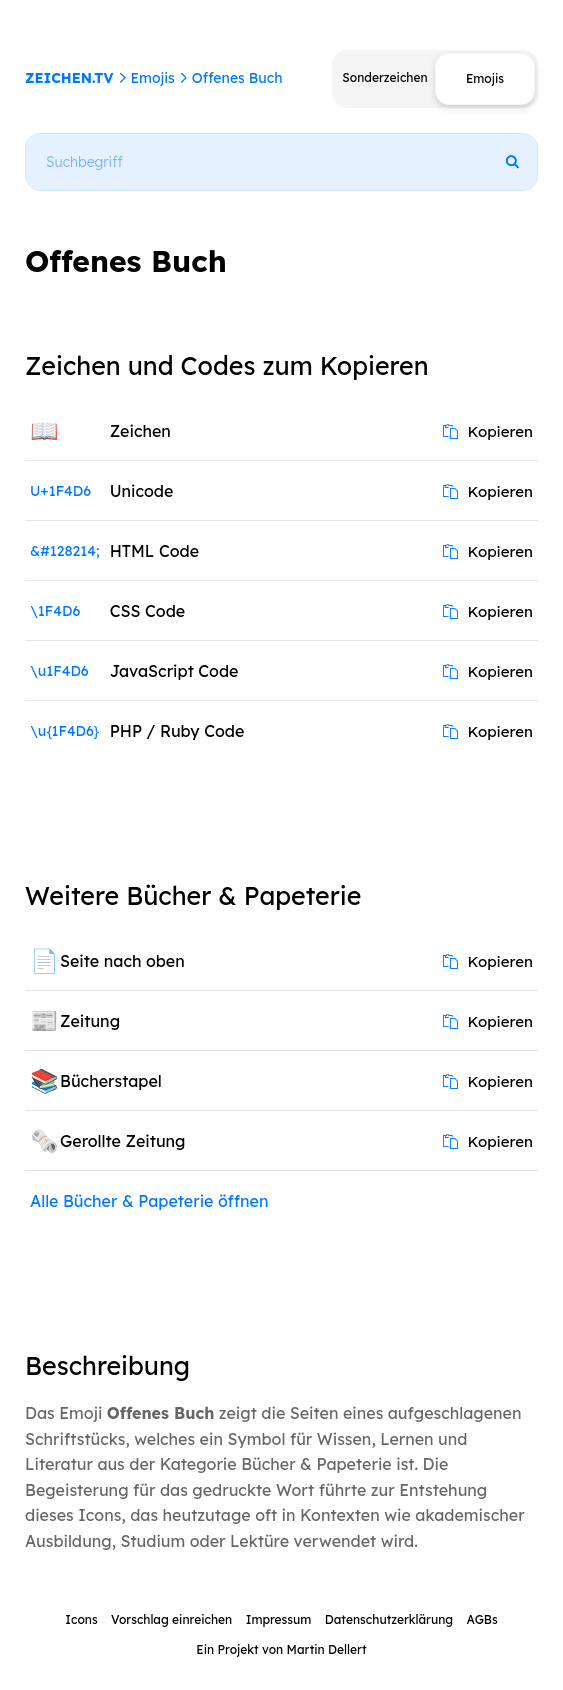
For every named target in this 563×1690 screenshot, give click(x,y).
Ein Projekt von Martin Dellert (281, 1649)
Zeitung (90, 1021)
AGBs (481, 1619)
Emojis (152, 78)
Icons (81, 1619)
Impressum (279, 1619)
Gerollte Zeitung (123, 1141)
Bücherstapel (111, 1081)
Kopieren (488, 431)
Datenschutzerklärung (389, 1619)
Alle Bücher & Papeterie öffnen (149, 1201)
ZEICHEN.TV (69, 78)
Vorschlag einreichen (171, 1619)
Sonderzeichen (384, 77)
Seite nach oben (122, 961)
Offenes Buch (237, 78)
